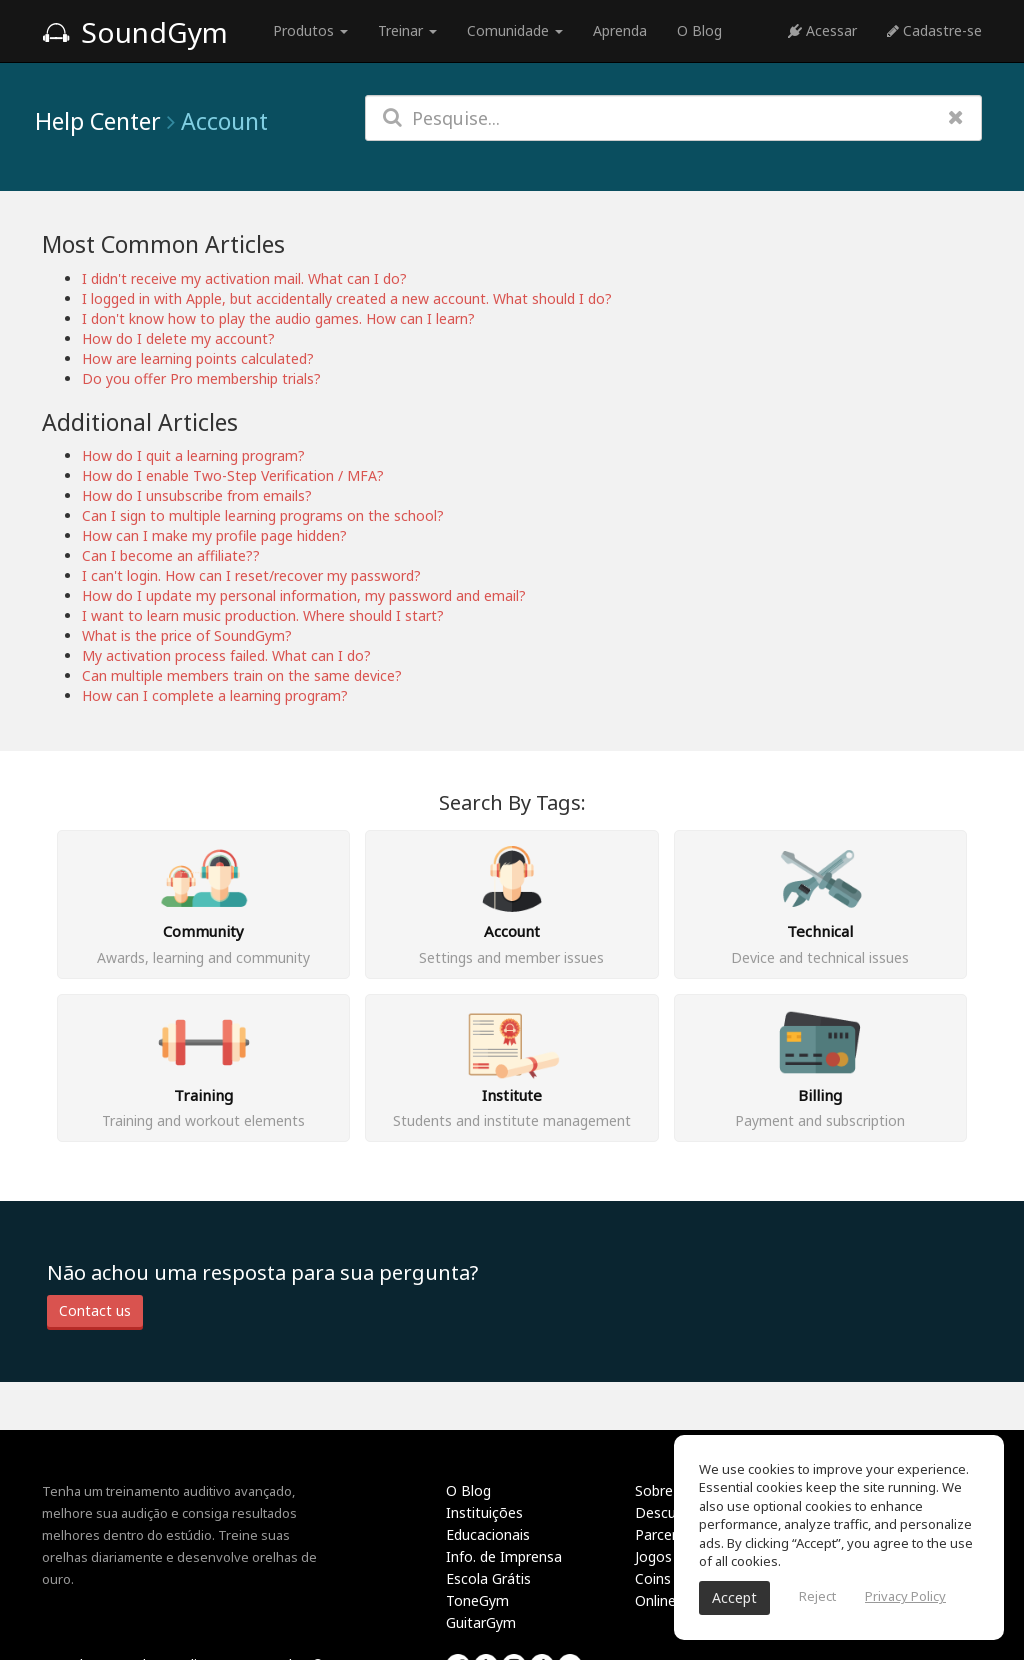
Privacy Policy (905, 1596)
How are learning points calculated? (198, 358)
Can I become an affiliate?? (171, 555)
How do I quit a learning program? (193, 455)
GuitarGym (481, 1622)
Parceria (661, 1534)
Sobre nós (668, 1490)
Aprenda (620, 30)
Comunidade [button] (515, 30)
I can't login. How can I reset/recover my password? (251, 575)
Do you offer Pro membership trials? (201, 378)
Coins (653, 1578)
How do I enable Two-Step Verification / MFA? (233, 475)
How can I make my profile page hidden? (214, 535)
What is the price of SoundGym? (187, 635)
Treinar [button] (407, 30)
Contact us (95, 1310)
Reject (817, 1596)
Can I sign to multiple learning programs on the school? (263, 515)
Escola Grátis (488, 1578)
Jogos (653, 1556)
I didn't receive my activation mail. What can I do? (244, 278)
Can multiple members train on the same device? (242, 675)
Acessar (822, 30)
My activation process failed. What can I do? (226, 655)
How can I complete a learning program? (215, 695)
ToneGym (477, 1600)
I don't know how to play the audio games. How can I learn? (278, 318)
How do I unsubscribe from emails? (197, 495)
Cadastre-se (934, 30)
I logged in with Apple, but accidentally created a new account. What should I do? (347, 298)
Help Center (98, 121)
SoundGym (135, 32)
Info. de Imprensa (504, 1556)
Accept (734, 1597)
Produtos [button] (310, 30)
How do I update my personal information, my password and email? (304, 595)
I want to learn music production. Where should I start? (263, 615)
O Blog (699, 30)
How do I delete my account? (178, 338)
